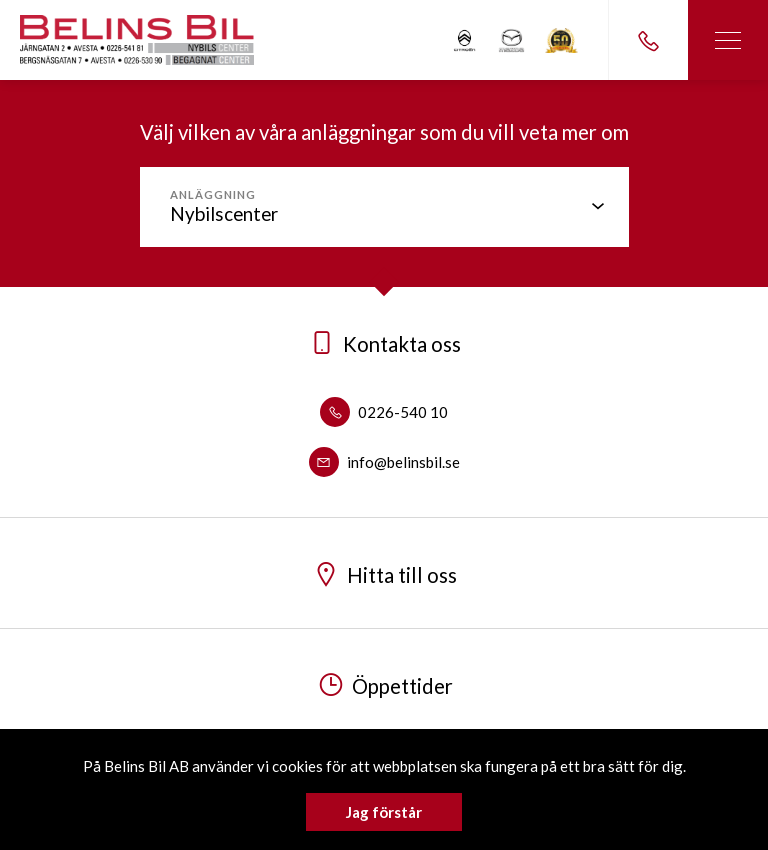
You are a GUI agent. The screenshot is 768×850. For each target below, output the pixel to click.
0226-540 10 (384, 412)
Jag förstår (384, 812)
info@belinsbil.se (384, 462)
